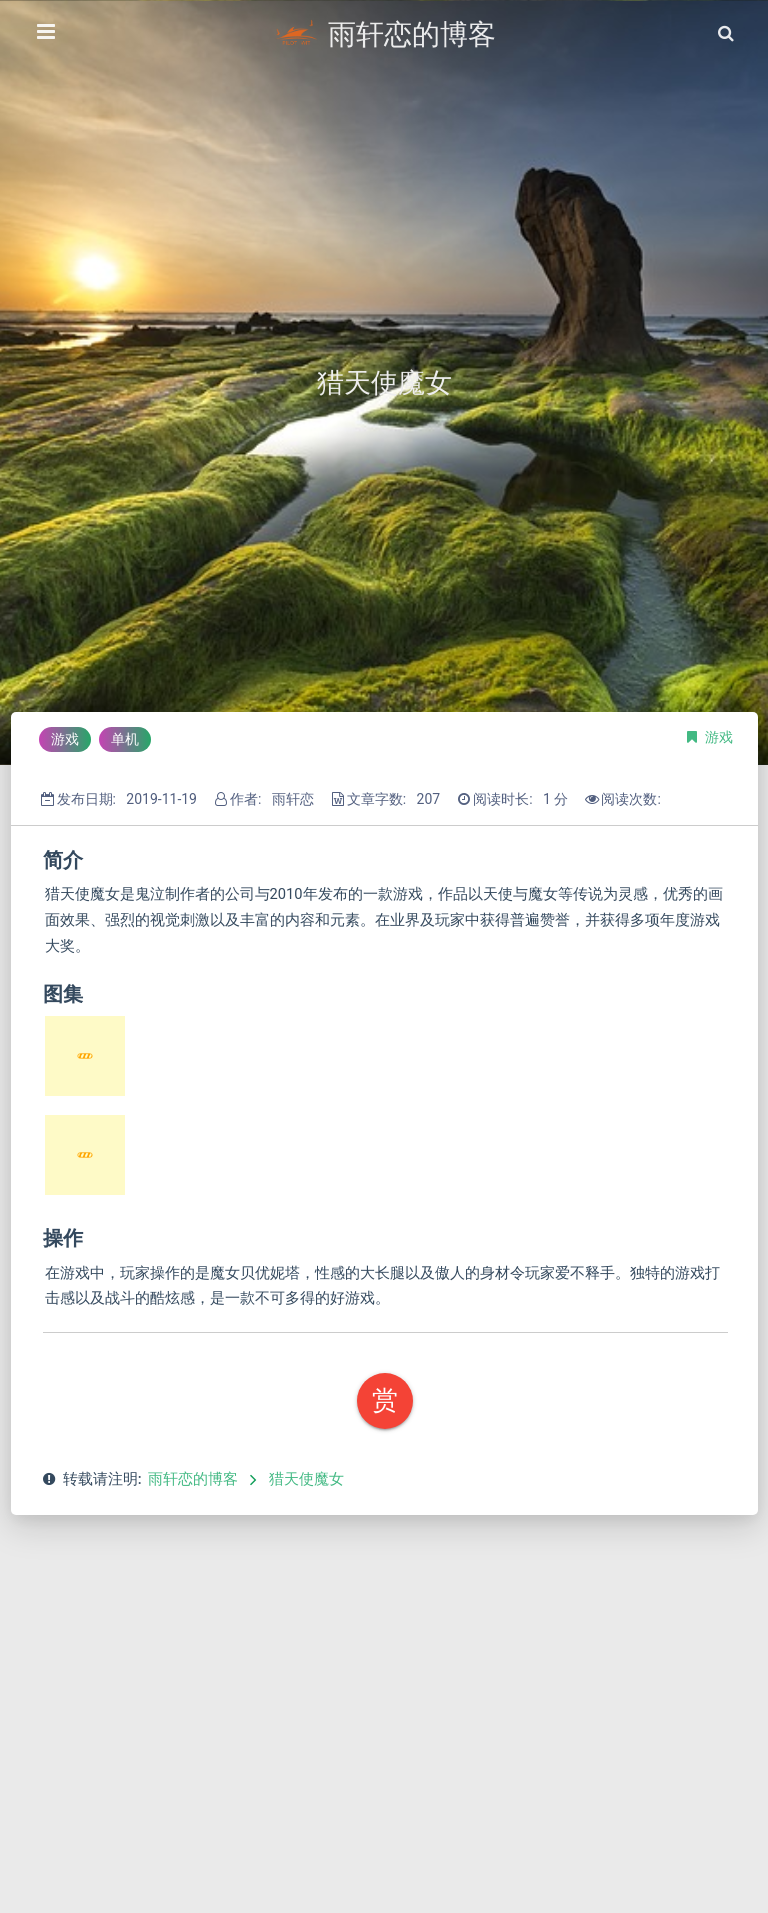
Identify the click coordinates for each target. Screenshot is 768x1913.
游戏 (719, 737)
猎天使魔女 (306, 1479)
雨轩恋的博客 (193, 1479)
